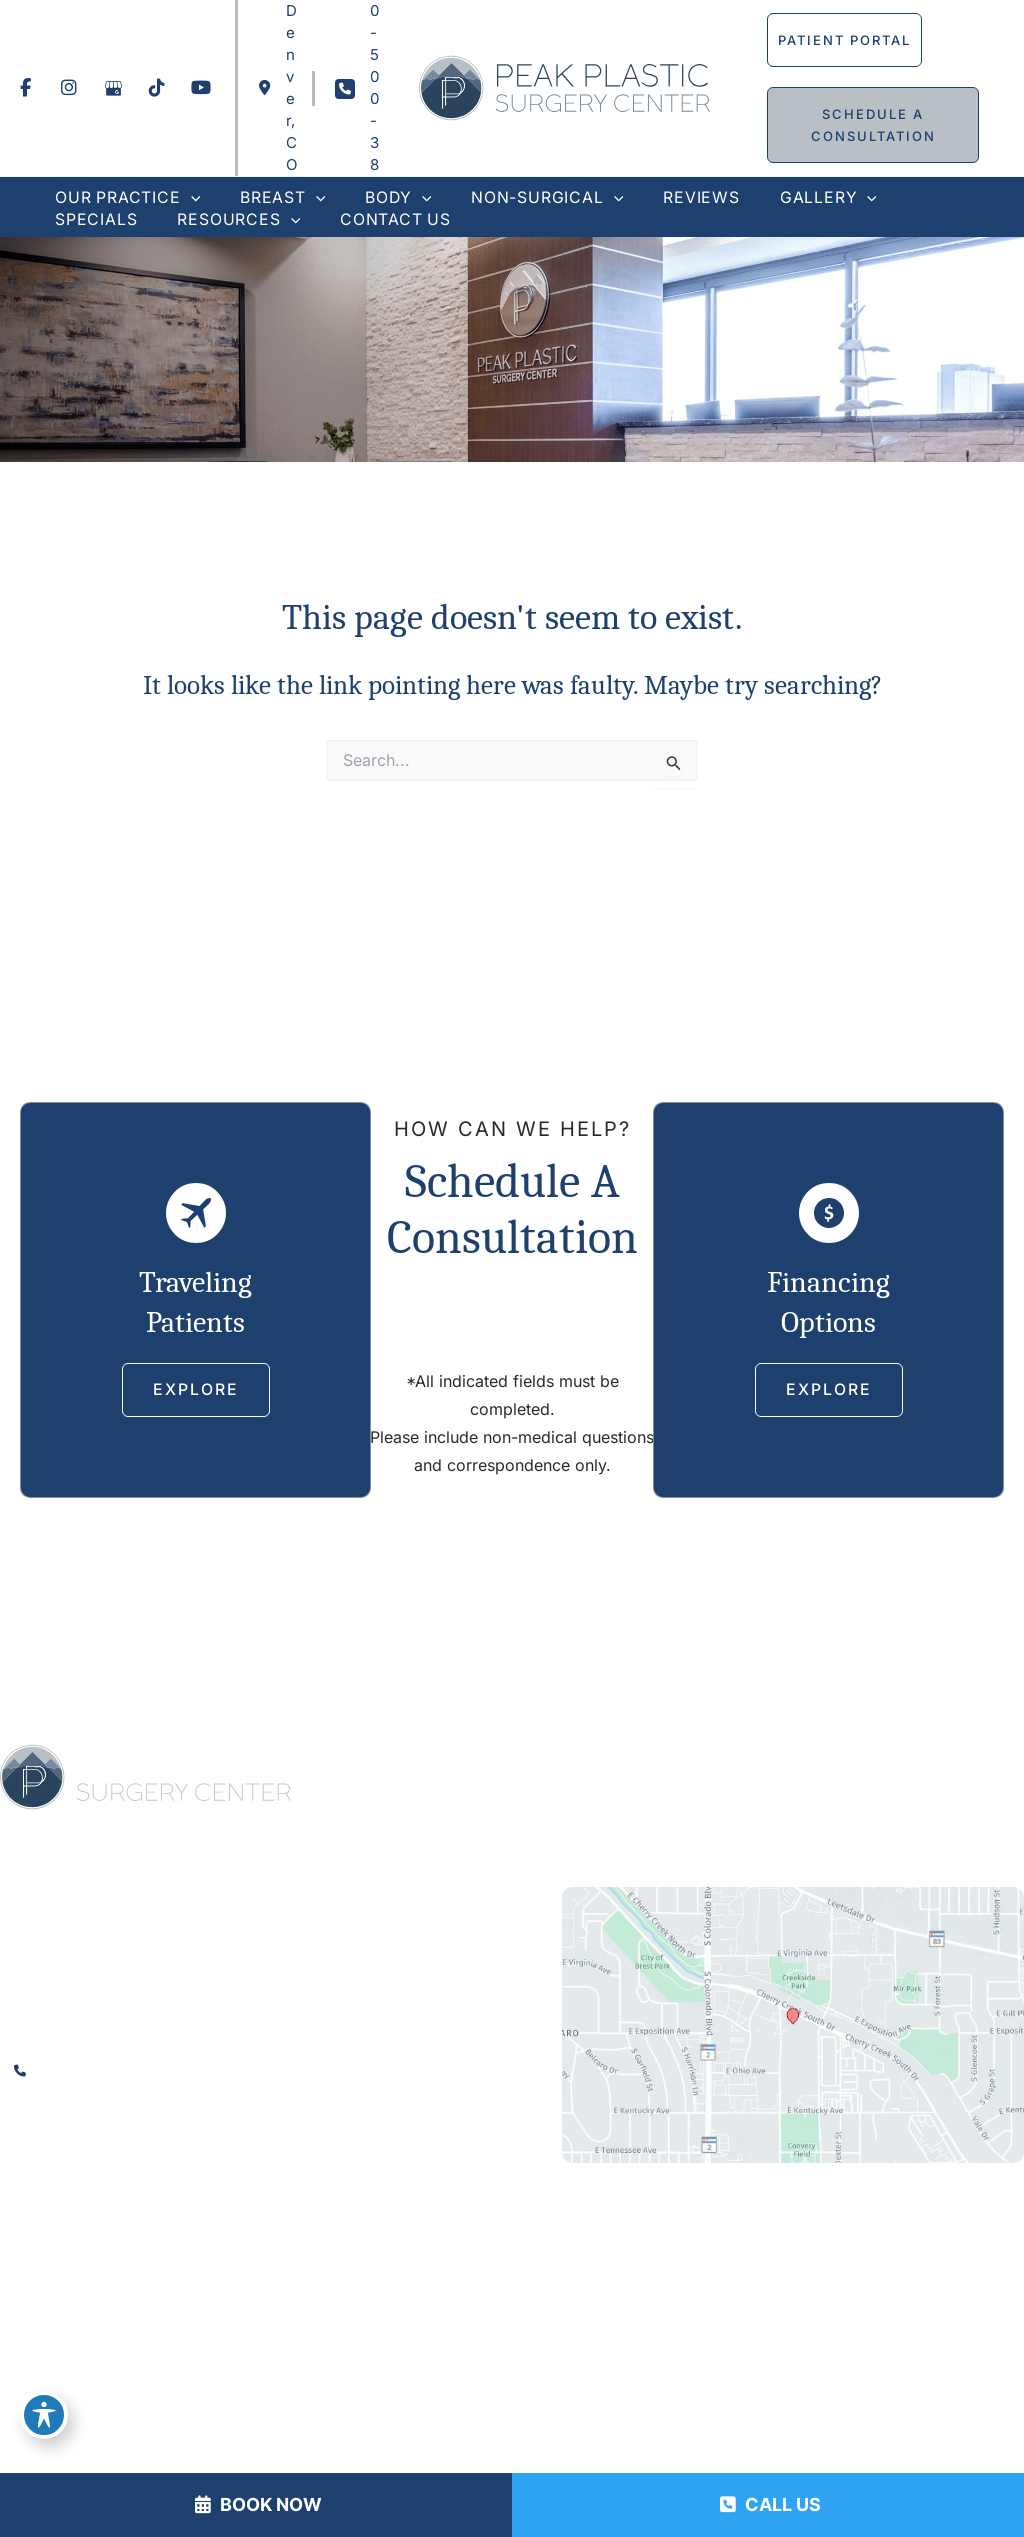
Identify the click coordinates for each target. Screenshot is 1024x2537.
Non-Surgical (744, 1764)
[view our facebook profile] (25, 88)
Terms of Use (589, 2396)
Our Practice (471, 1764)
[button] (845, 40)
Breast (576, 1764)
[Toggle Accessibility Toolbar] (44, 2413)
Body (645, 1764)
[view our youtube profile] (201, 88)
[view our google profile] (113, 88)
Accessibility (355, 2396)
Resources (659, 1792)
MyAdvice (807, 2354)
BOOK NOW (258, 2504)
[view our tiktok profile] (157, 88)
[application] (188, 198)
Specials (557, 1792)
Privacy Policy (470, 2396)
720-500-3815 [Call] (100, 2071)
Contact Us (775, 1792)
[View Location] (277, 88)
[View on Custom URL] (793, 2026)
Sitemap (685, 2396)
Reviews (857, 1764)
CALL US (770, 2504)
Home (373, 1764)
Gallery (945, 1764)
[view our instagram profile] (69, 88)
